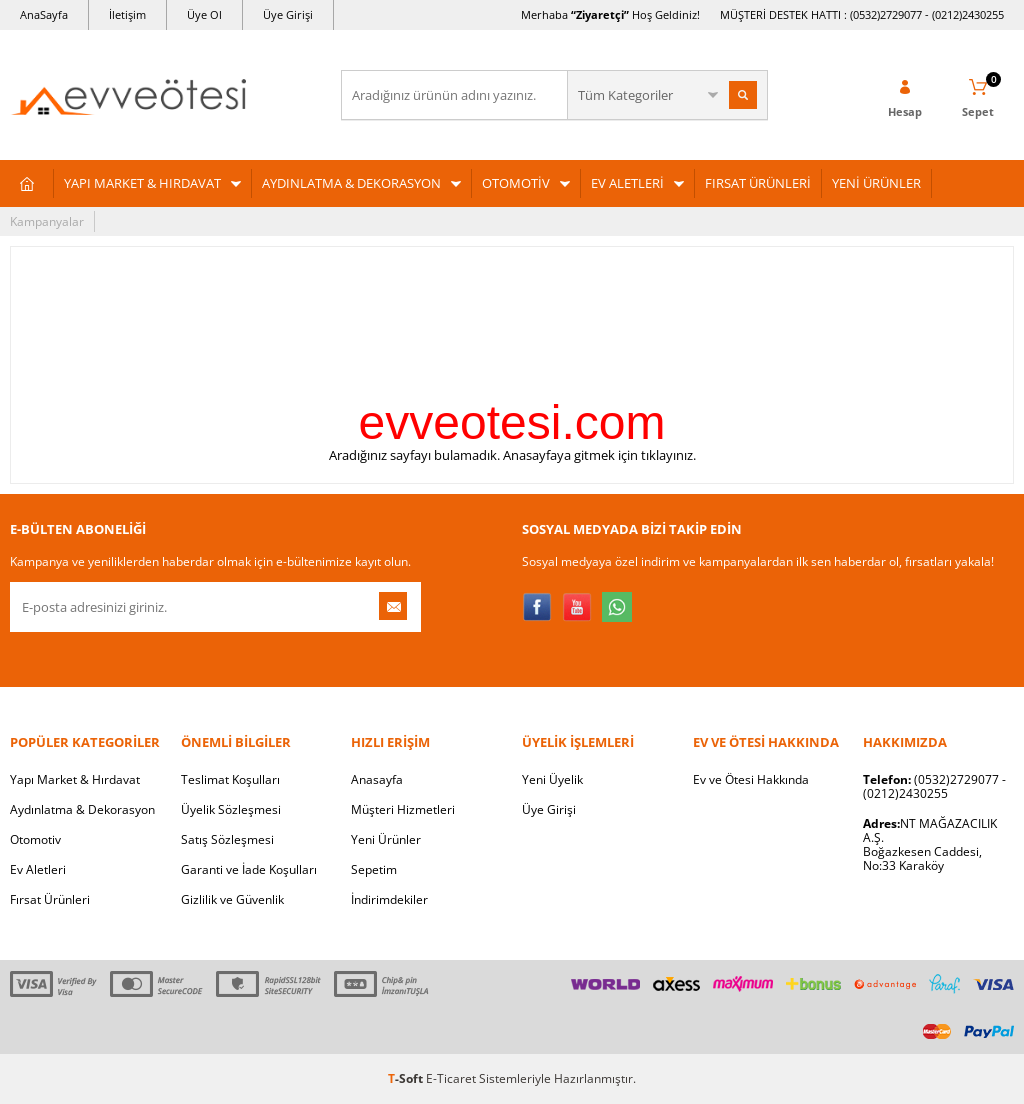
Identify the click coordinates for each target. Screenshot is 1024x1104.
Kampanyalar (47, 221)
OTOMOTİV (516, 183)
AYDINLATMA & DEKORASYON (351, 183)
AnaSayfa (44, 14)
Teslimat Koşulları (230, 779)
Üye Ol (204, 14)
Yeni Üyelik (552, 779)
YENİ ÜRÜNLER (876, 183)
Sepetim (374, 869)
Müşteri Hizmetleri (403, 809)
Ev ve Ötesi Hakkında (751, 779)
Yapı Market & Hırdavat (75, 779)
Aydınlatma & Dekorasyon (82, 809)
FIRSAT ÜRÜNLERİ (758, 183)
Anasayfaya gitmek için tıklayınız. (599, 455)
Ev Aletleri (38, 869)
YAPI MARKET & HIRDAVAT (142, 183)
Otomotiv (35, 839)
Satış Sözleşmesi (227, 839)
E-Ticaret (451, 1078)
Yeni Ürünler (386, 839)
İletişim (127, 14)
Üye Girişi (288, 14)
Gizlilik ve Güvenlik (232, 899)
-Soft (407, 1078)
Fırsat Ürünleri (50, 899)
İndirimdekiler (389, 899)
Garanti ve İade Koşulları (249, 869)
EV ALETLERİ (627, 183)
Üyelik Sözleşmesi (231, 809)
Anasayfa (377, 779)
